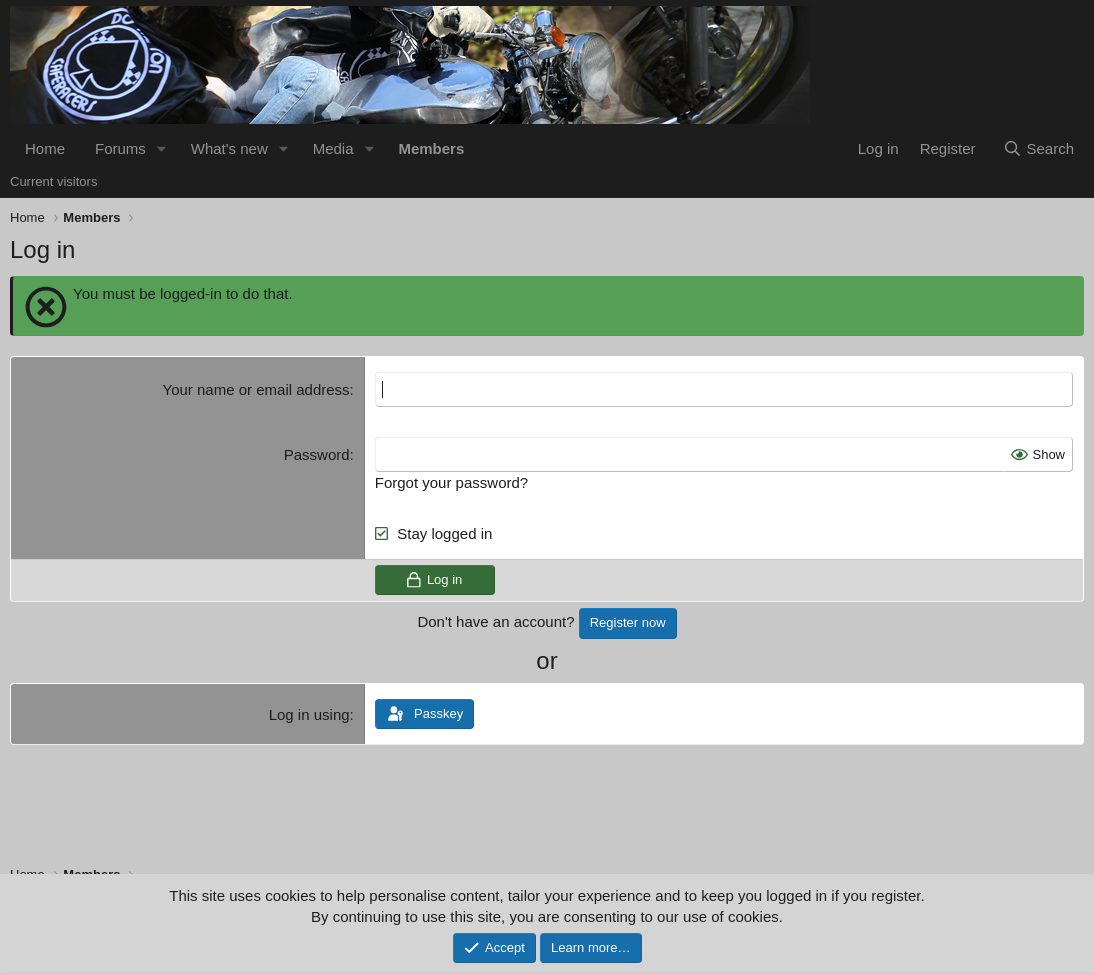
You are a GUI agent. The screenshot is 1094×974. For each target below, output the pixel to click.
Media (333, 148)
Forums (120, 148)
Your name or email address (256, 389)
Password (317, 454)
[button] (162, 148)
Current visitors (53, 181)
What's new (229, 148)
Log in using (309, 714)
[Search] (1038, 148)
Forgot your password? (451, 482)
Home (45, 148)
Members (431, 148)
